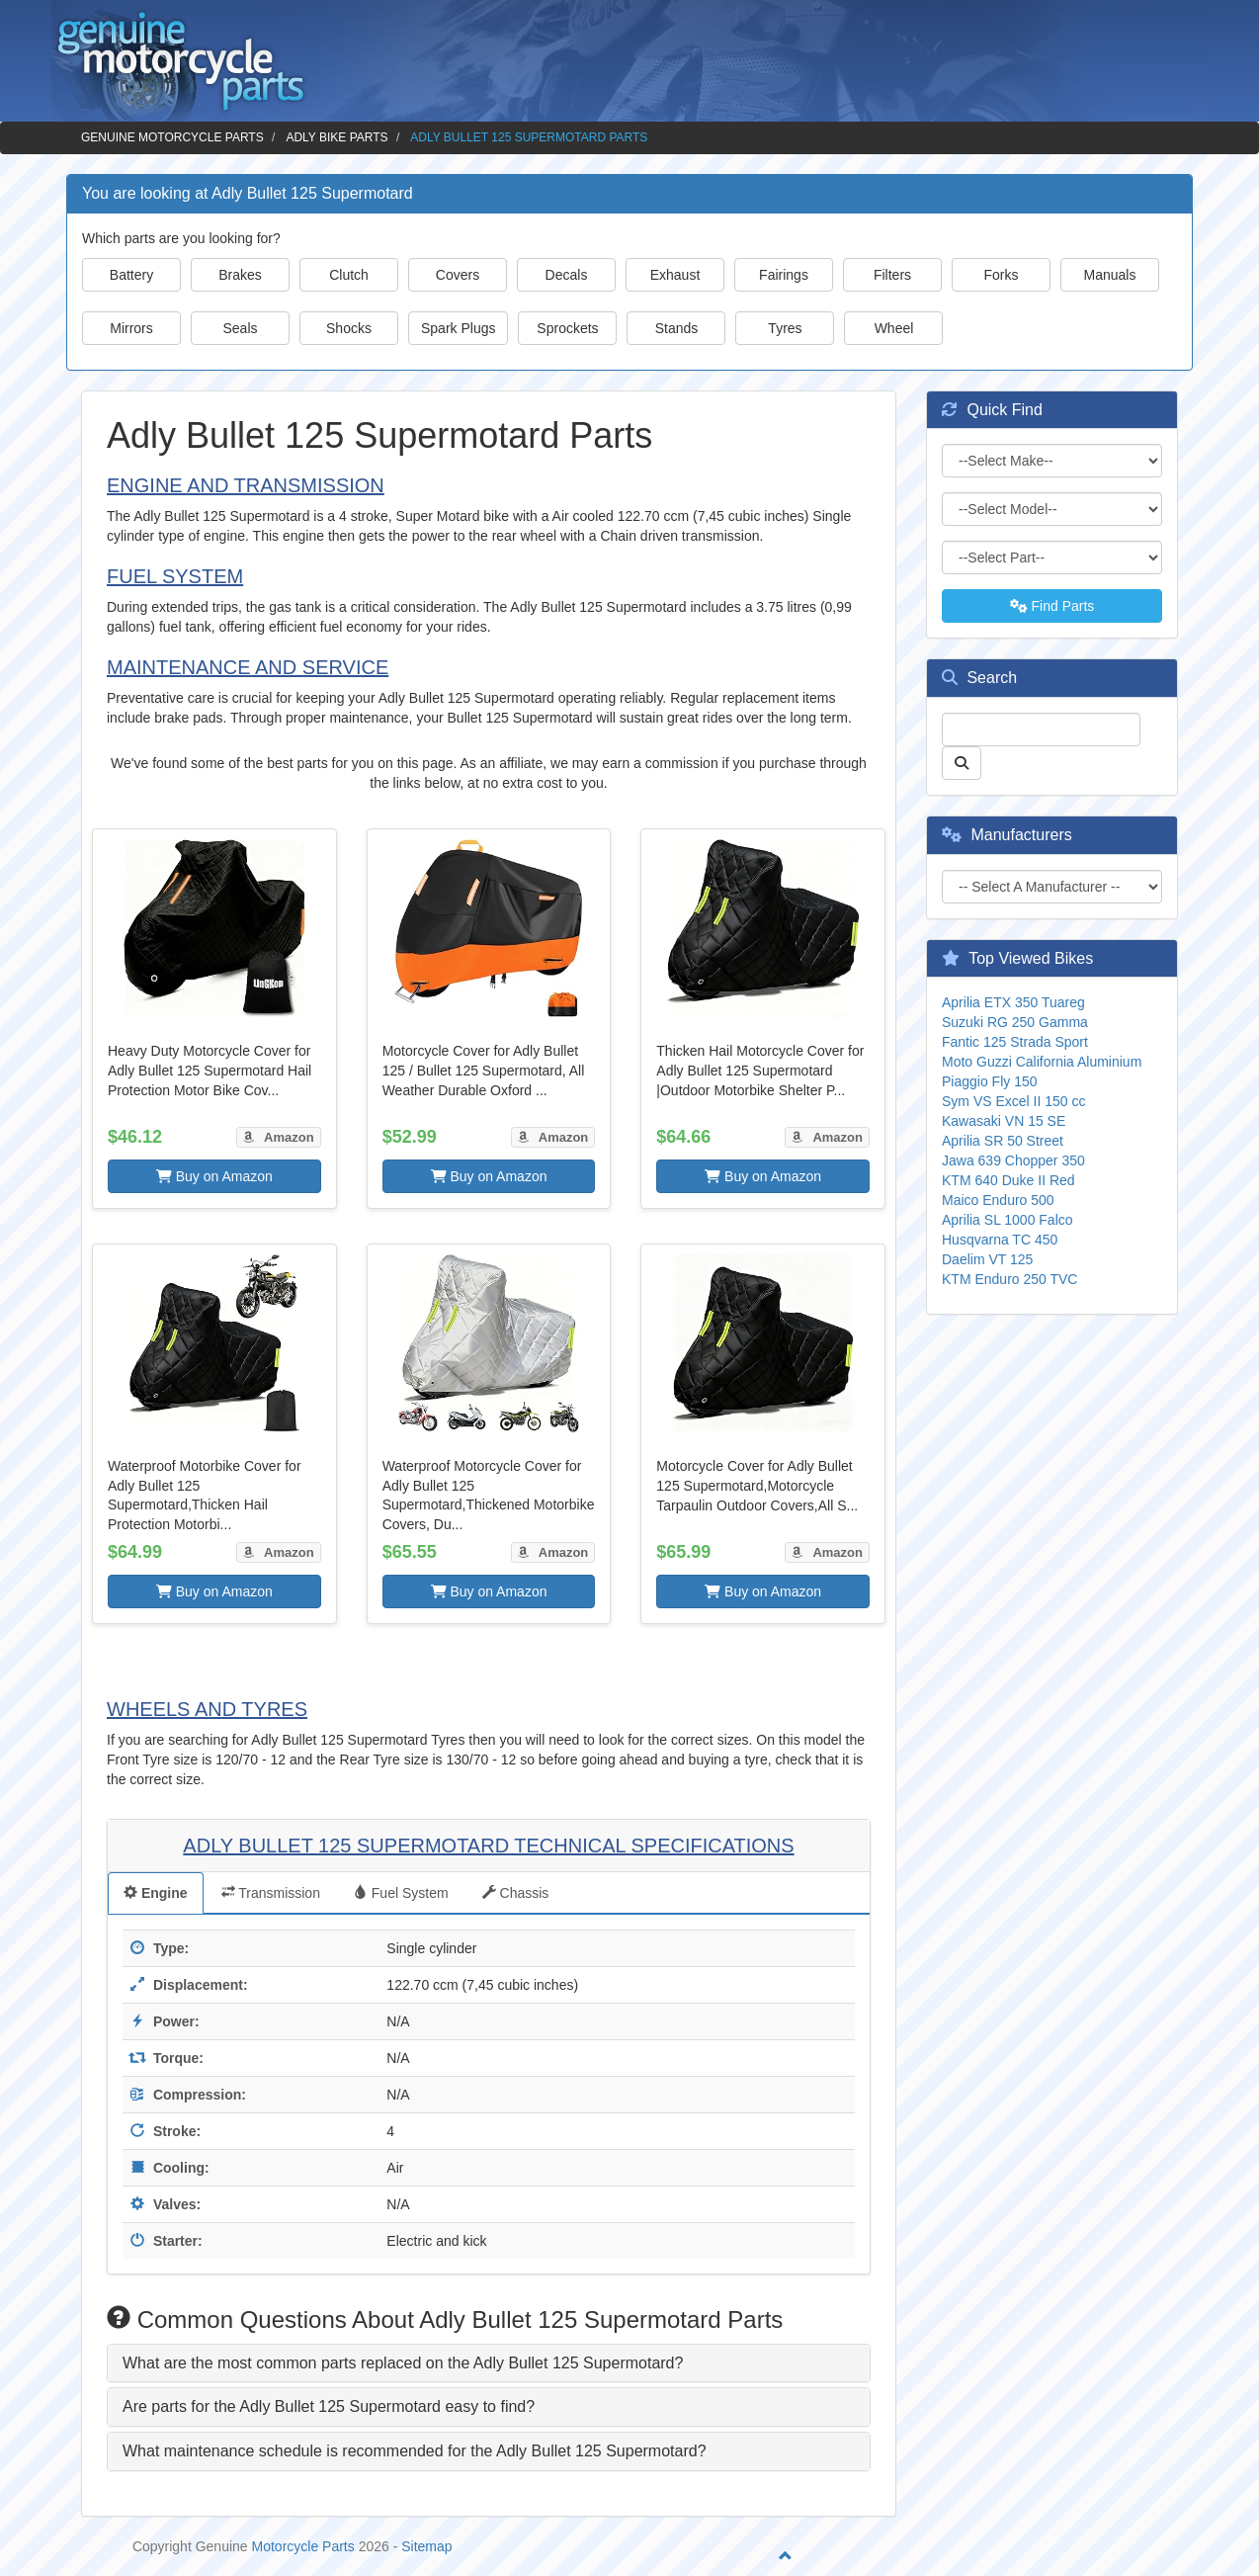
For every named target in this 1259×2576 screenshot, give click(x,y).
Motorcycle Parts (303, 2546)
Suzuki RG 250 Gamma (1015, 1022)
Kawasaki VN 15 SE (1003, 1121)
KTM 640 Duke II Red (1008, 1180)
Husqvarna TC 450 (999, 1239)
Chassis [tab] (515, 1893)
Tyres (784, 328)
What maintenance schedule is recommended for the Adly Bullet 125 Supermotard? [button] (415, 2451)
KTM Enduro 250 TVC (1009, 1279)
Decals (567, 275)
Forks (1001, 275)
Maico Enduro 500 (998, 1200)
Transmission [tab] (270, 1893)
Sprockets (567, 328)
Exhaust (675, 275)
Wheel (894, 328)
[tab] (489, 2363)
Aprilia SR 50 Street (1002, 1141)
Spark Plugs (458, 328)
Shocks (349, 328)
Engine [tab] (156, 1893)
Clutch (349, 275)
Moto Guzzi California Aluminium (1041, 1062)
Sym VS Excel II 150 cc (1014, 1101)
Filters (892, 275)
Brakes (240, 275)
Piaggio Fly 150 (990, 1081)
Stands (677, 328)
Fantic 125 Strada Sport (1015, 1042)
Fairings (783, 275)
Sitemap (426, 2546)
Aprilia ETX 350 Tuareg (1013, 1002)
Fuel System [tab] (401, 1893)
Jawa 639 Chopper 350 (1013, 1160)
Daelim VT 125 (987, 1259)
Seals (239, 328)
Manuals (1110, 275)
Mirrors (131, 328)
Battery (131, 275)
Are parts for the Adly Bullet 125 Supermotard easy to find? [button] (329, 2406)
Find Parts (1052, 606)
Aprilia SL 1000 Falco (1007, 1220)
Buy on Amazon (214, 1176)
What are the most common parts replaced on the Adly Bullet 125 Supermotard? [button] (403, 2363)
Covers (457, 275)
